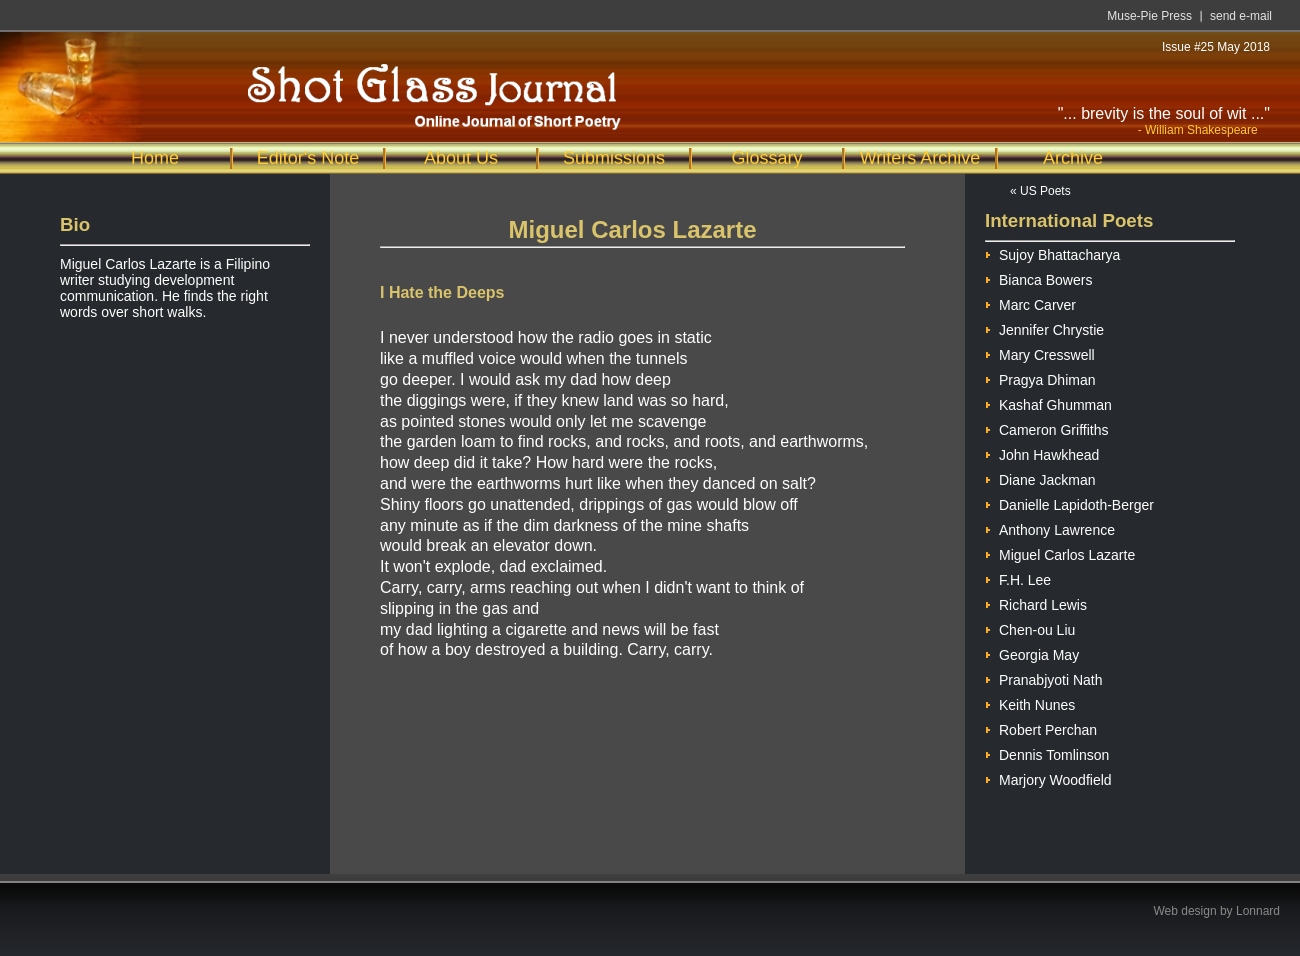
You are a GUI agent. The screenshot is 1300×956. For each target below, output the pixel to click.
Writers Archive (920, 158)
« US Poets (1040, 191)
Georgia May (1032, 652)
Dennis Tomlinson (1047, 752)
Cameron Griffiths (1046, 427)
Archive (1073, 158)
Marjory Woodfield (1048, 777)
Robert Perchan (1041, 727)
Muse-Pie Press (1149, 16)
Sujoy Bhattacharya (1052, 252)
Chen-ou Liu (1030, 627)
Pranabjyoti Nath (1044, 677)
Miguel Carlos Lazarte (1060, 552)
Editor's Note (308, 158)
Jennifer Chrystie (1044, 327)
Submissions (614, 158)
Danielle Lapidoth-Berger (1069, 502)
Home (155, 158)
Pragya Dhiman (1040, 377)
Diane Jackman (1040, 477)
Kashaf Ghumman (1048, 402)
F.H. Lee (1018, 577)
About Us (461, 158)
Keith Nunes (1030, 702)
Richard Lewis (1036, 602)
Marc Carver (1030, 302)
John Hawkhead (1042, 452)
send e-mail (1241, 16)
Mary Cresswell (1040, 352)
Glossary (766, 158)
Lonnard (1258, 911)
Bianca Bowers (1038, 277)
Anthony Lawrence (1050, 527)
